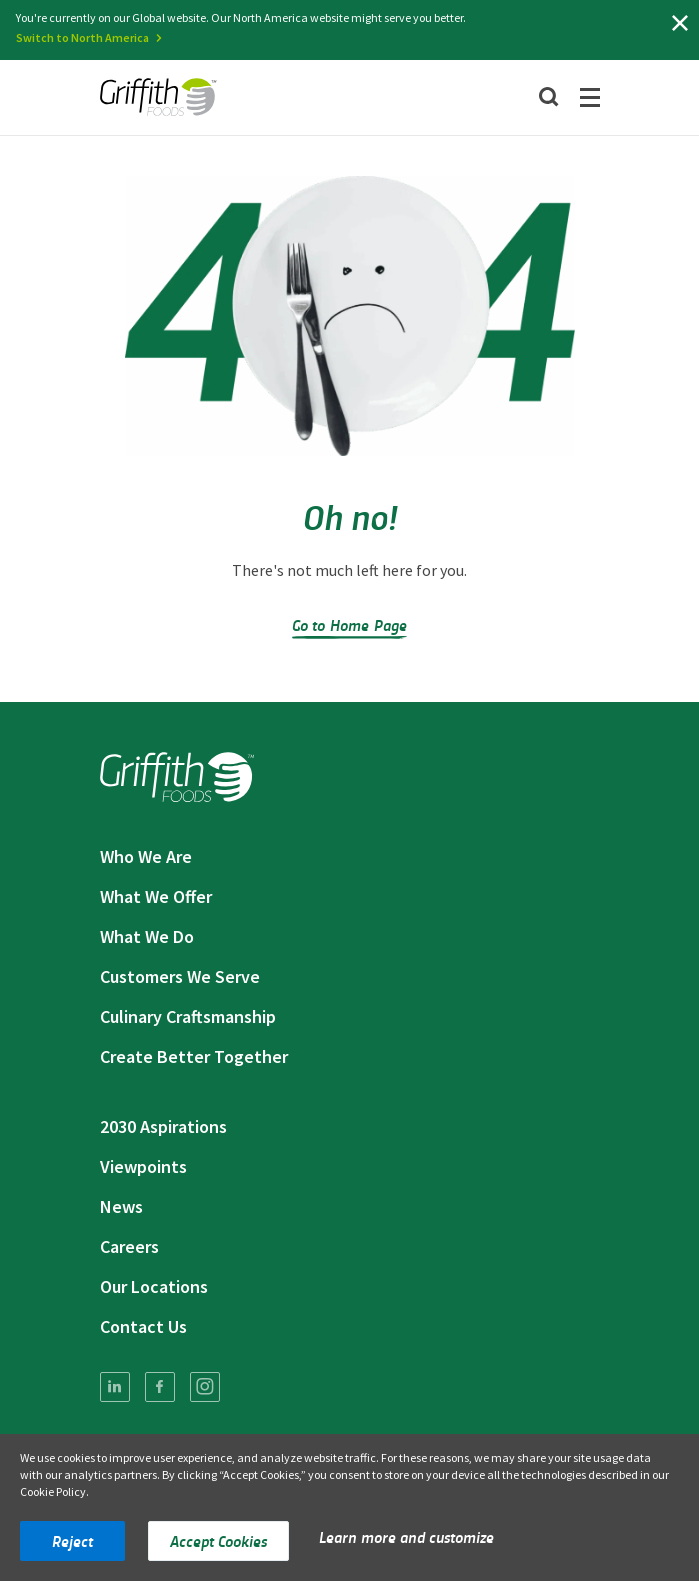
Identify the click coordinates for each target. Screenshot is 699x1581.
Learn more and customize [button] (406, 1536)
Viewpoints (143, 1166)
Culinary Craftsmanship (188, 1016)
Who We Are (146, 856)
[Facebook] (160, 1387)
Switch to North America (82, 37)
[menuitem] (115, 1387)
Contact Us (143, 1326)
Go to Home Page (350, 624)
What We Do (147, 936)
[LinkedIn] (115, 1387)
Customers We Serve (180, 976)
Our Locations (154, 1286)
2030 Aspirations (163, 1126)
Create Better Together (194, 1056)
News (121, 1206)
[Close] (680, 23)
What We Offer (156, 896)
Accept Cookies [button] (218, 1540)
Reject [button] (72, 1540)
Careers (129, 1246)
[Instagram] (205, 1387)
